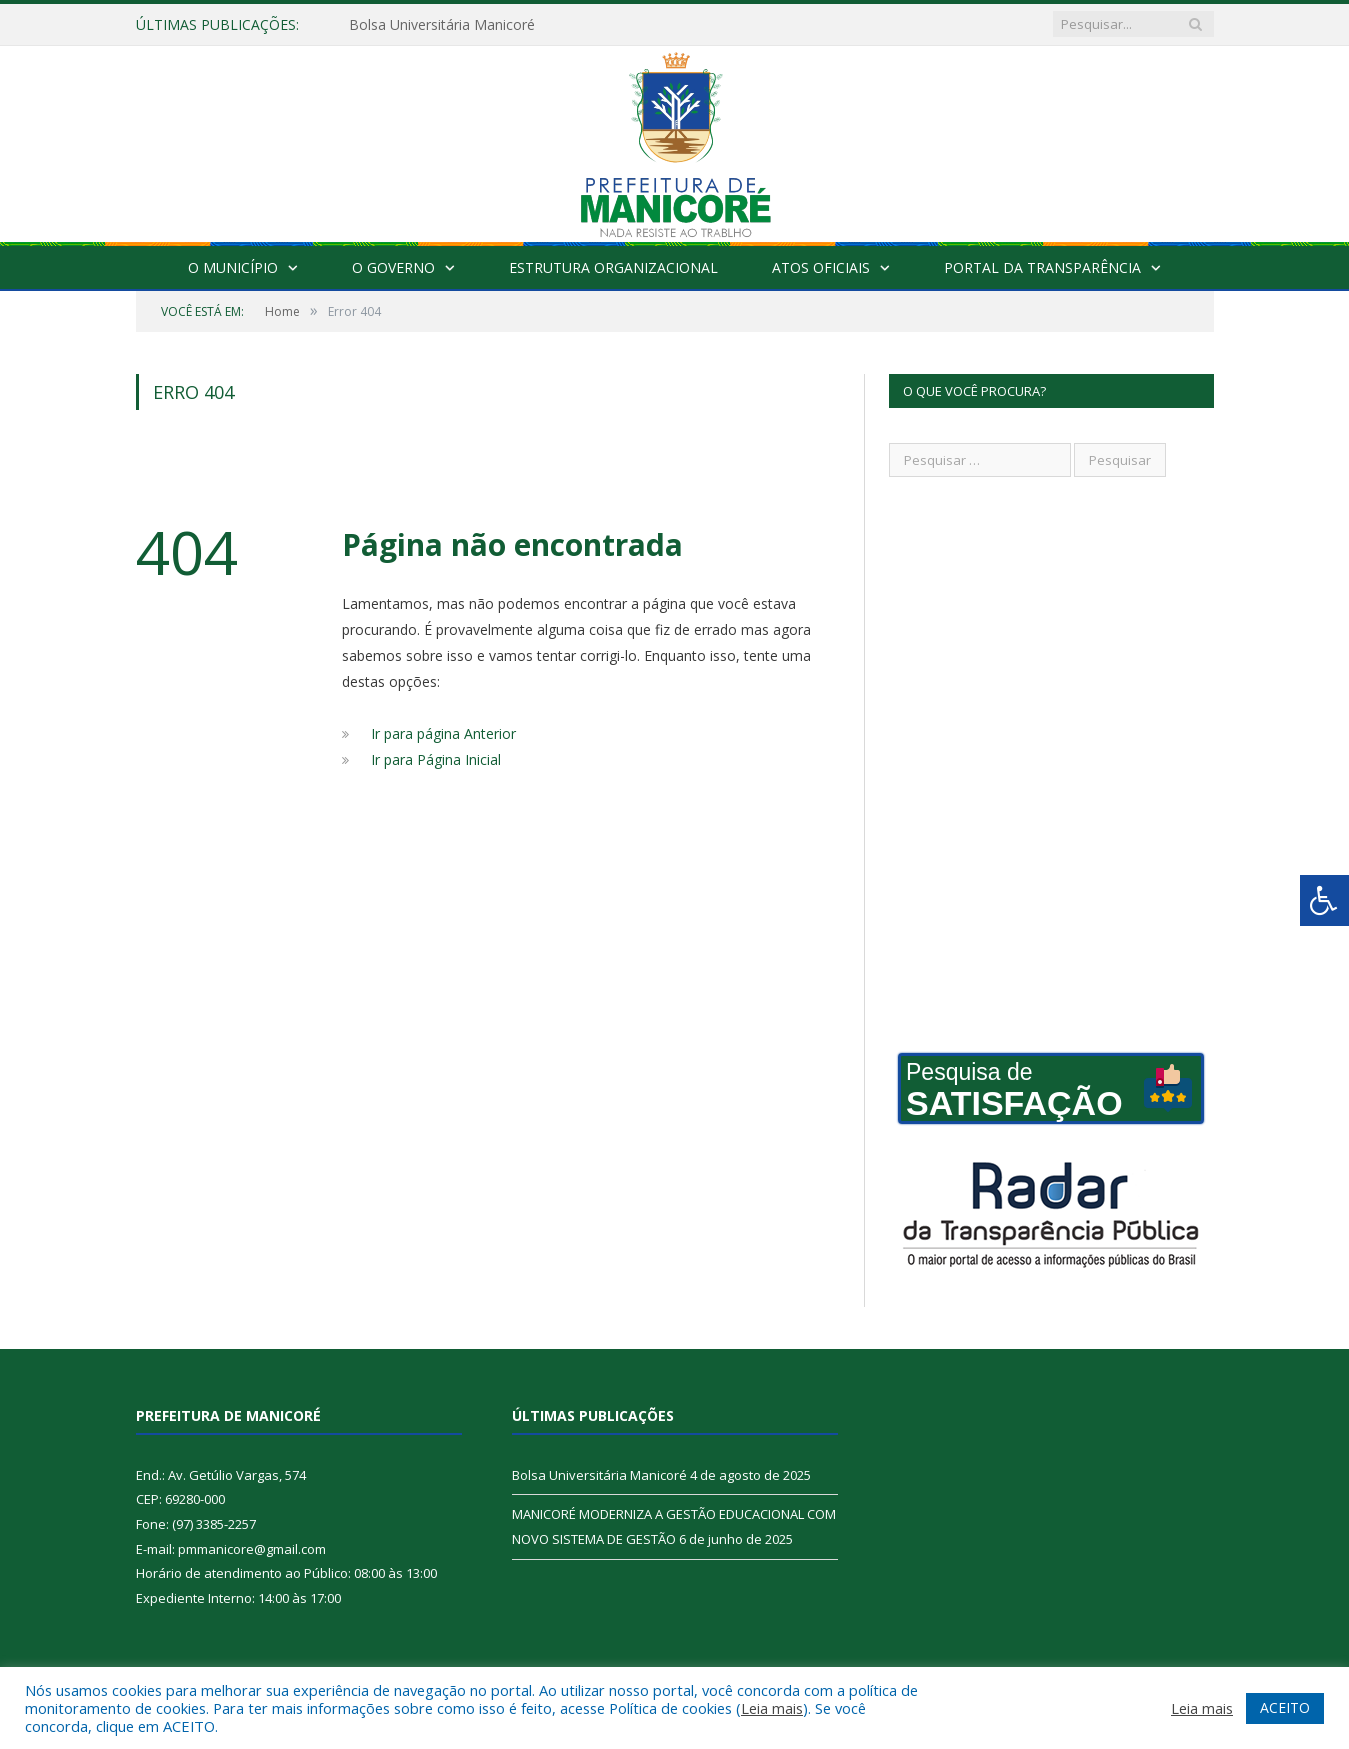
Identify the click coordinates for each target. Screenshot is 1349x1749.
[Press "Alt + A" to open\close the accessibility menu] (1324, 900)
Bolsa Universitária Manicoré (442, 25)
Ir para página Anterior (443, 733)
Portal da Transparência (1042, 267)
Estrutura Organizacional (613, 267)
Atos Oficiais (821, 267)
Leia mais (772, 1708)
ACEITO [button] (1285, 1707)
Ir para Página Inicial (436, 759)
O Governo (393, 267)
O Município (233, 267)
